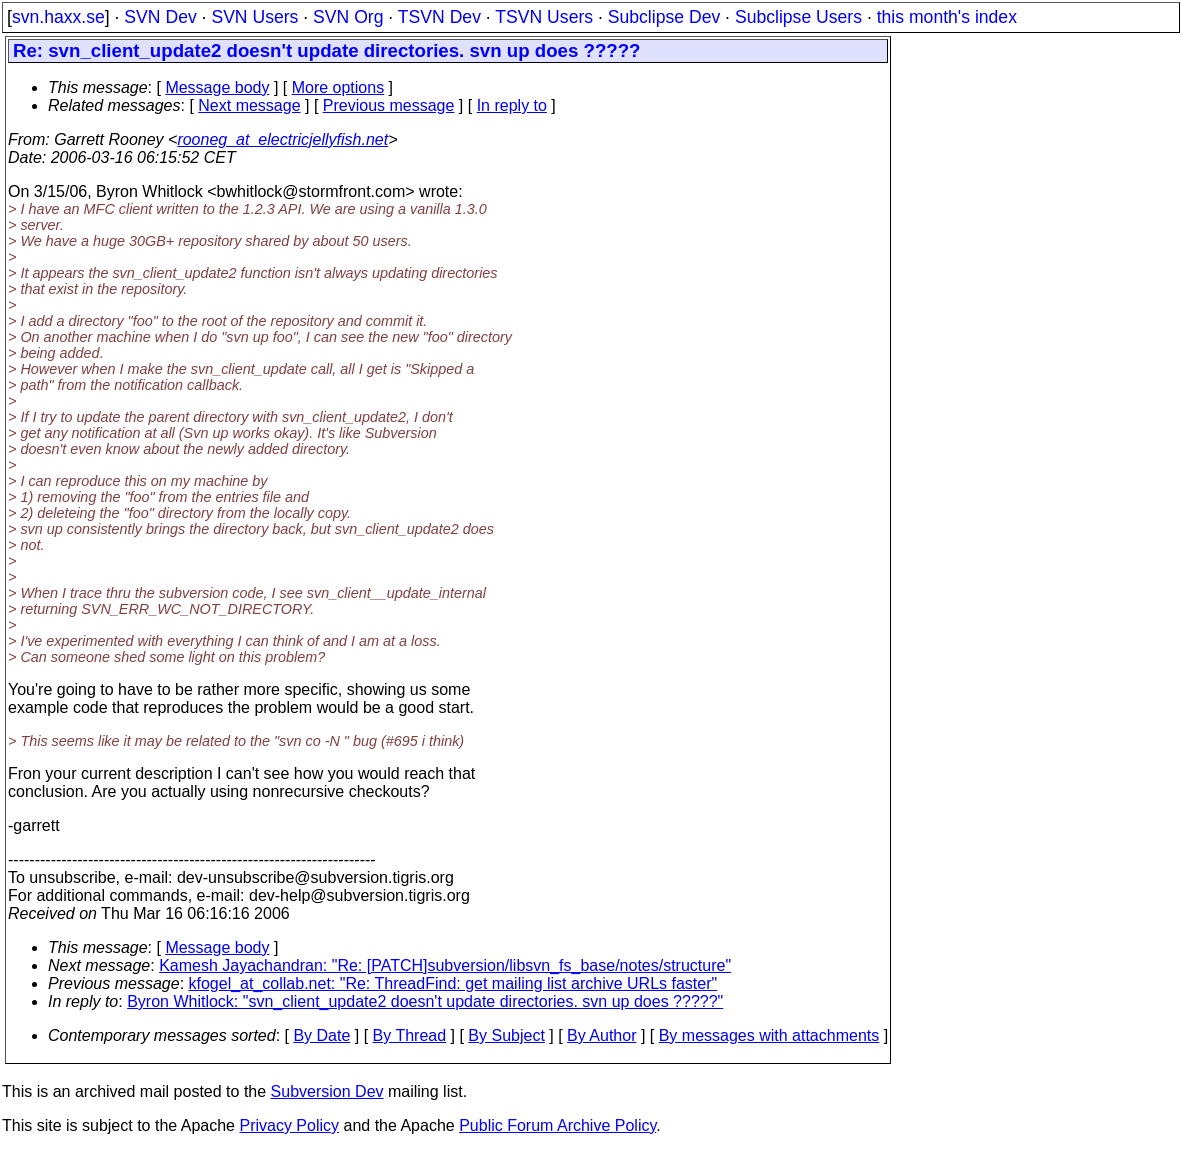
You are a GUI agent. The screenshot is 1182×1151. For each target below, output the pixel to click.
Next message (249, 105)
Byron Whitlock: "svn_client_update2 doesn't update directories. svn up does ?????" (425, 1001)
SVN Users (254, 17)
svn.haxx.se (58, 17)
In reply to (512, 105)
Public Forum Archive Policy (557, 1125)
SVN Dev (160, 17)
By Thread (410, 1035)
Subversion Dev (327, 1091)
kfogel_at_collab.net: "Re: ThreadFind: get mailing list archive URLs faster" (453, 983)
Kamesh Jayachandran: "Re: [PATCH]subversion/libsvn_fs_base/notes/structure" (445, 965)
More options (338, 87)
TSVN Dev (439, 17)
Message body (217, 87)
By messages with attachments (769, 1035)
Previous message (389, 105)
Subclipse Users (798, 17)
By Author (601, 1035)
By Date (321, 1035)
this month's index (947, 17)
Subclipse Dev (664, 17)
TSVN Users (544, 17)
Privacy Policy (289, 1125)
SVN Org (348, 17)
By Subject (506, 1035)
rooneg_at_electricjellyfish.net (282, 139)
